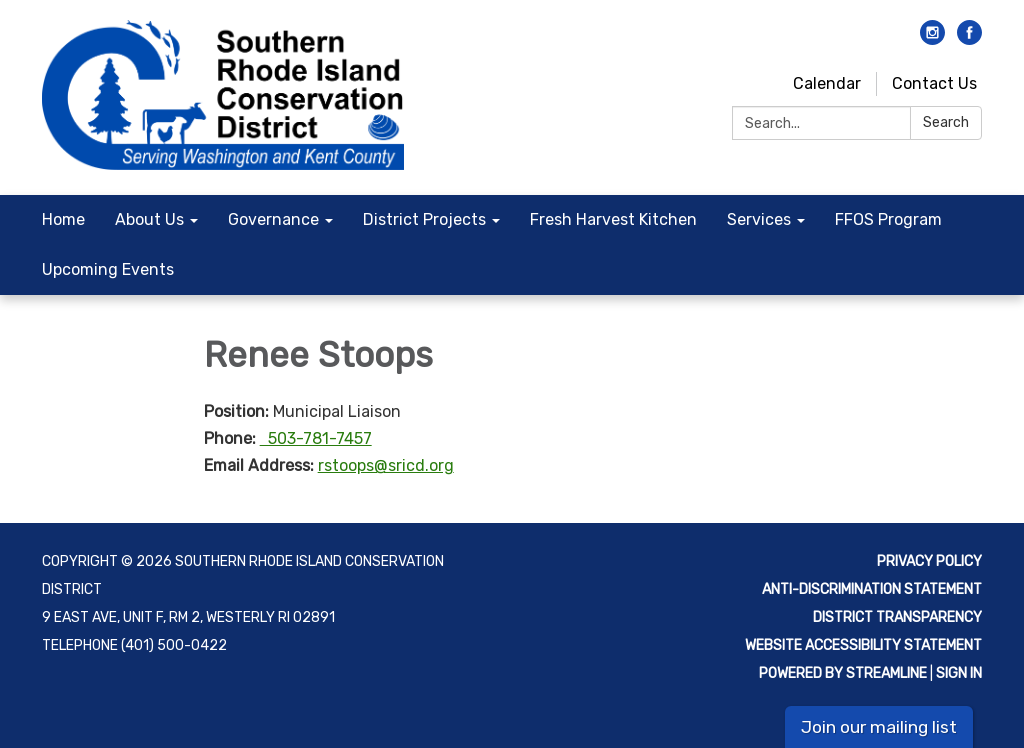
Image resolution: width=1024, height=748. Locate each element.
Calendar (827, 83)
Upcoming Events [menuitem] (108, 269)
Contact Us (934, 83)
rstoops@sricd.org (386, 465)
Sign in (959, 673)
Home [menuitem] (63, 219)
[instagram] (932, 39)
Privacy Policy (929, 561)
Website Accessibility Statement (863, 645)
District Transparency (897, 617)
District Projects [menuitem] (424, 219)
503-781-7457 (316, 438)
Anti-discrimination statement (872, 589)
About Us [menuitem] (149, 219)
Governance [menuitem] (273, 219)
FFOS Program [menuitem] (888, 219)
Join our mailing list (879, 727)
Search (946, 122)
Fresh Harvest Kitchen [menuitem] (613, 219)
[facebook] (969, 39)
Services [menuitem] (759, 219)
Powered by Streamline (843, 673)
